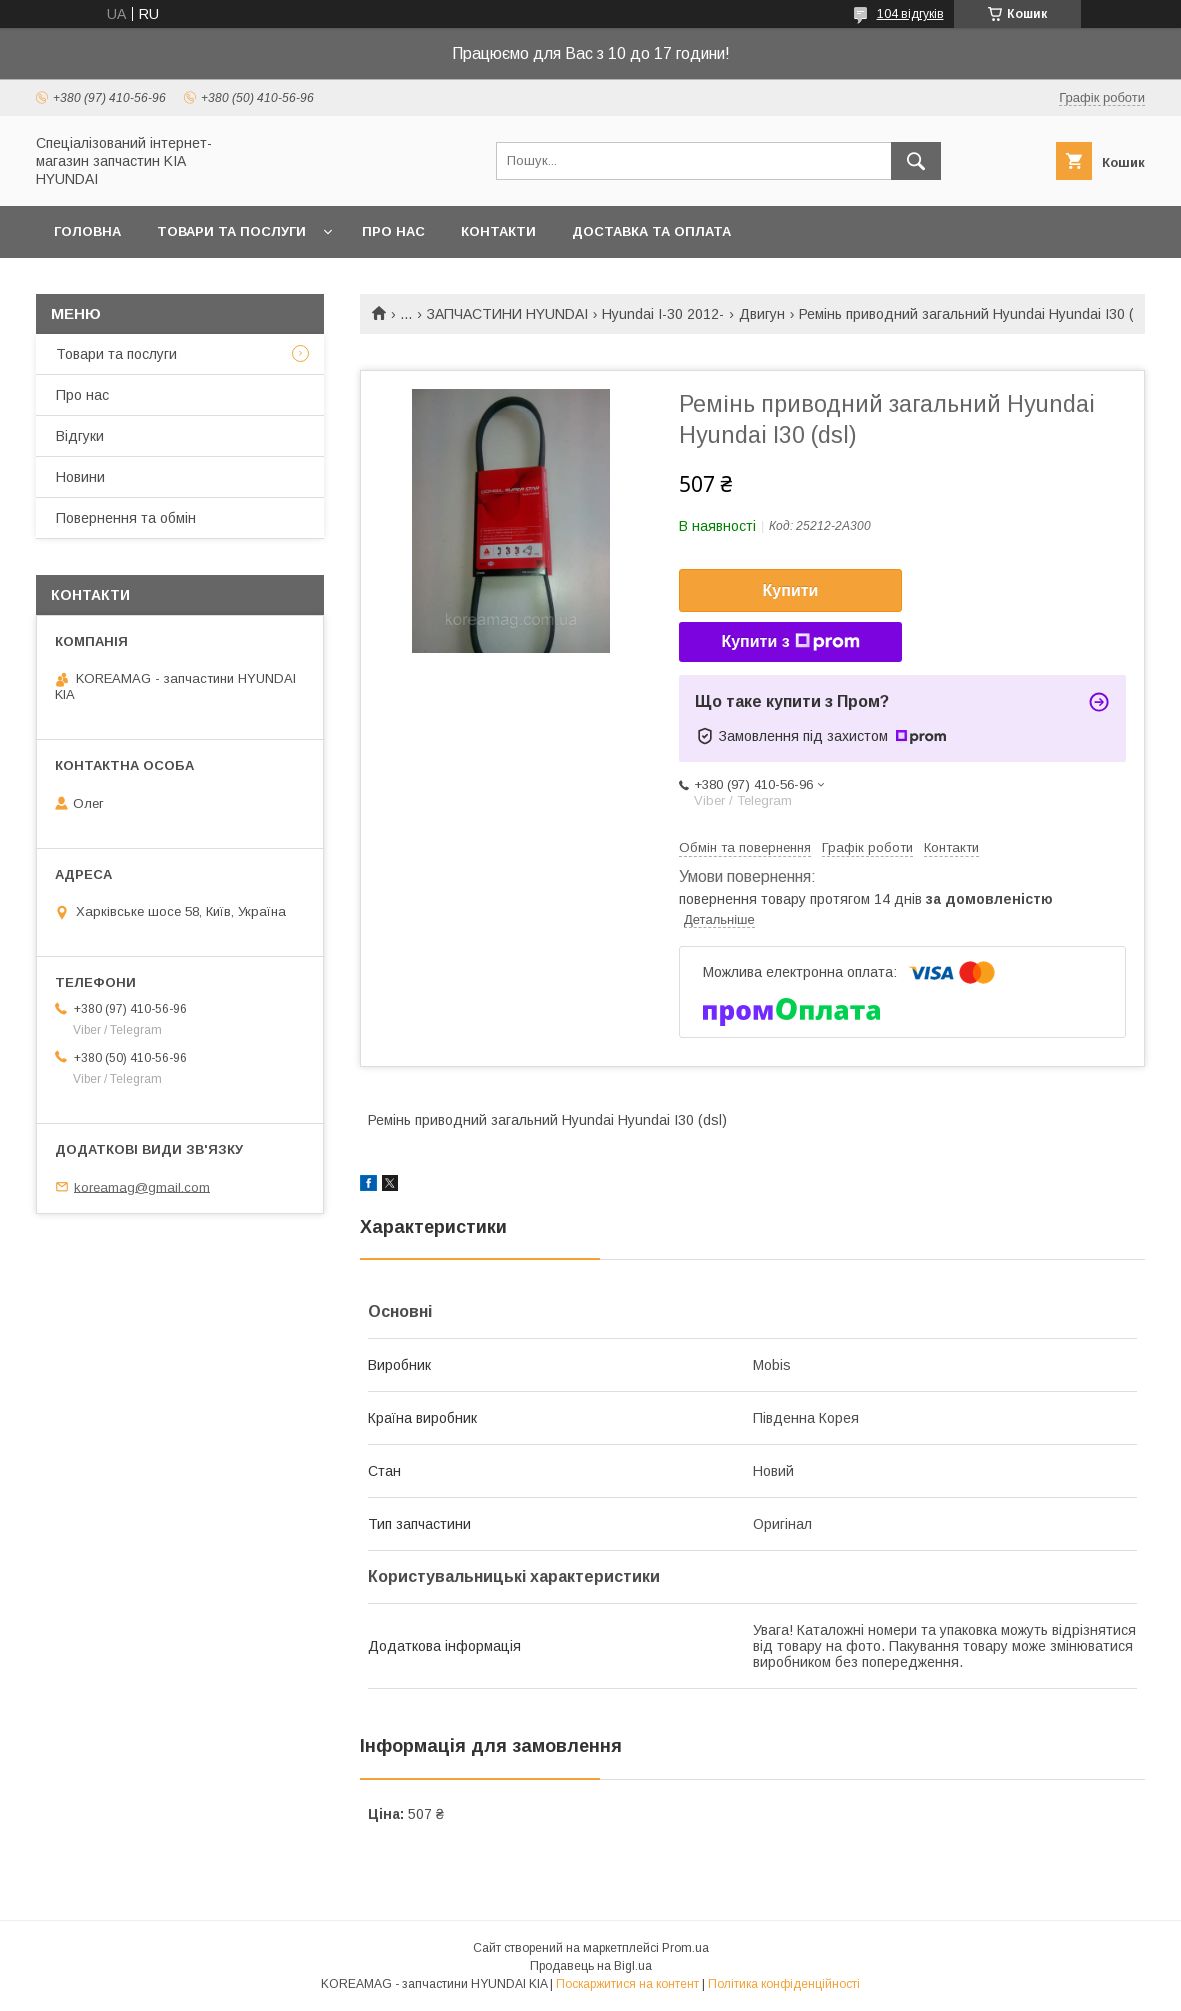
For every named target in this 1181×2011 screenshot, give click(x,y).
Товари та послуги (231, 231)
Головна (87, 231)
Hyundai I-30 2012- (663, 314)
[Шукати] (916, 161)
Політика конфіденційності (784, 1984)
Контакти (498, 231)
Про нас (393, 231)
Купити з (790, 642)
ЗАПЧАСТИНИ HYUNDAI (507, 314)
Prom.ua (685, 1948)
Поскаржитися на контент (627, 1984)
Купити (791, 590)
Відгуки (80, 436)
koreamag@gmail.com (142, 1186)
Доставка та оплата (651, 231)
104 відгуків (910, 14)
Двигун (762, 314)
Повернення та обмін (126, 518)
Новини (80, 477)
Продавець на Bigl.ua (591, 1966)
